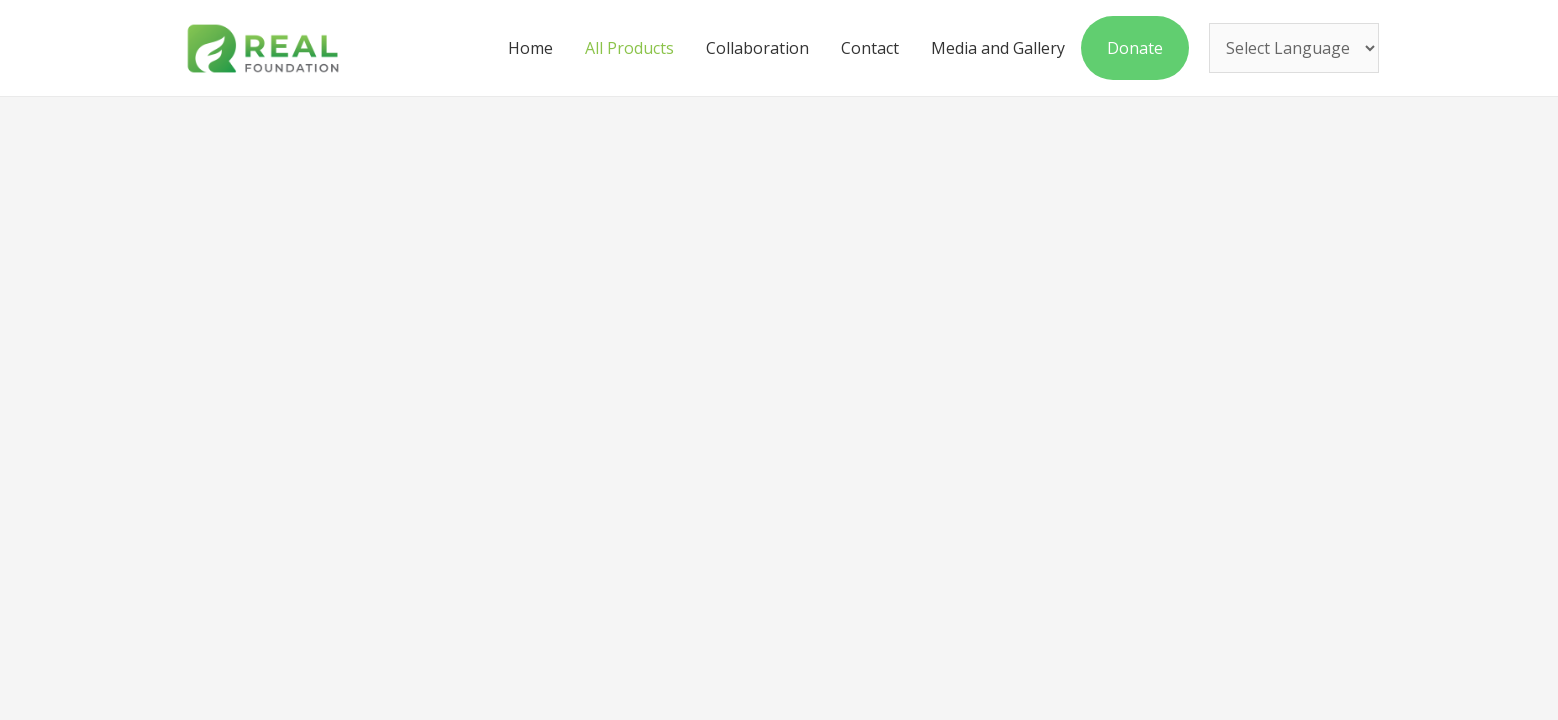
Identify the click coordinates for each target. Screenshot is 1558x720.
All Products (629, 48)
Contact (870, 48)
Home (530, 48)
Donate (1135, 48)
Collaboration (757, 48)
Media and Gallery (998, 48)
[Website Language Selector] (1294, 49)
